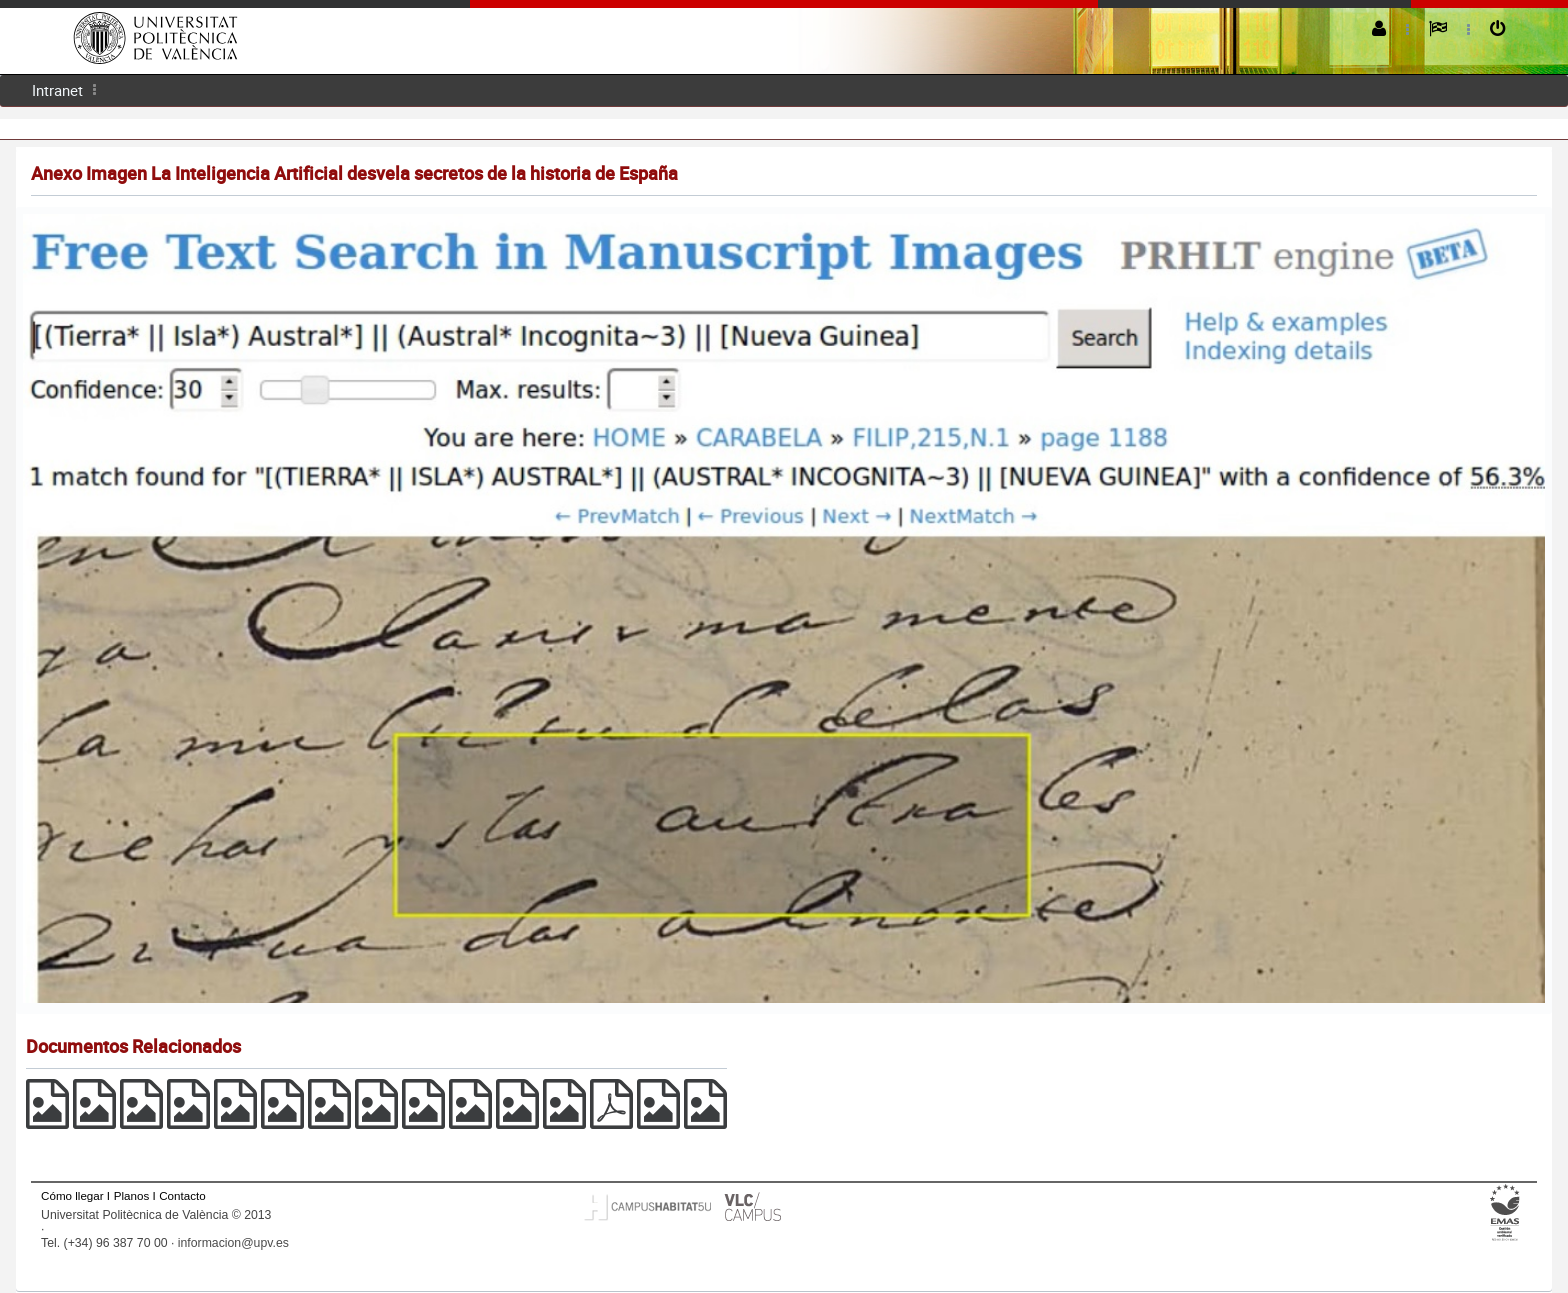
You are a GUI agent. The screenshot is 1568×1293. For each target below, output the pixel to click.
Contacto (182, 1195)
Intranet (57, 90)
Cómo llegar (72, 1195)
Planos (132, 1195)
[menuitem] (57, 90)
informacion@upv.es (233, 1243)
